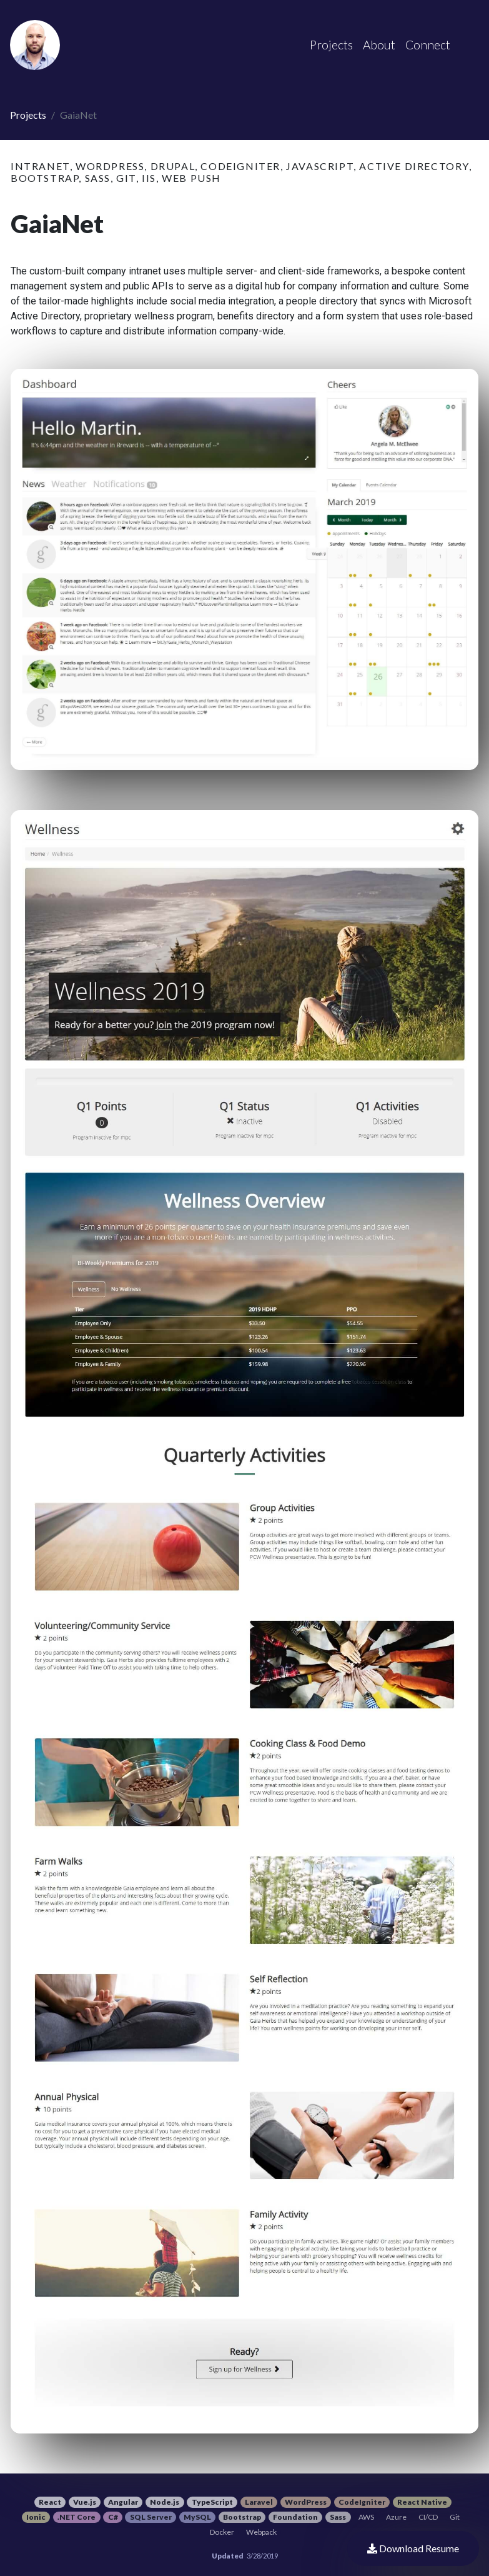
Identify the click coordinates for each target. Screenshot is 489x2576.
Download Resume (413, 2548)
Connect (427, 45)
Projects (28, 115)
